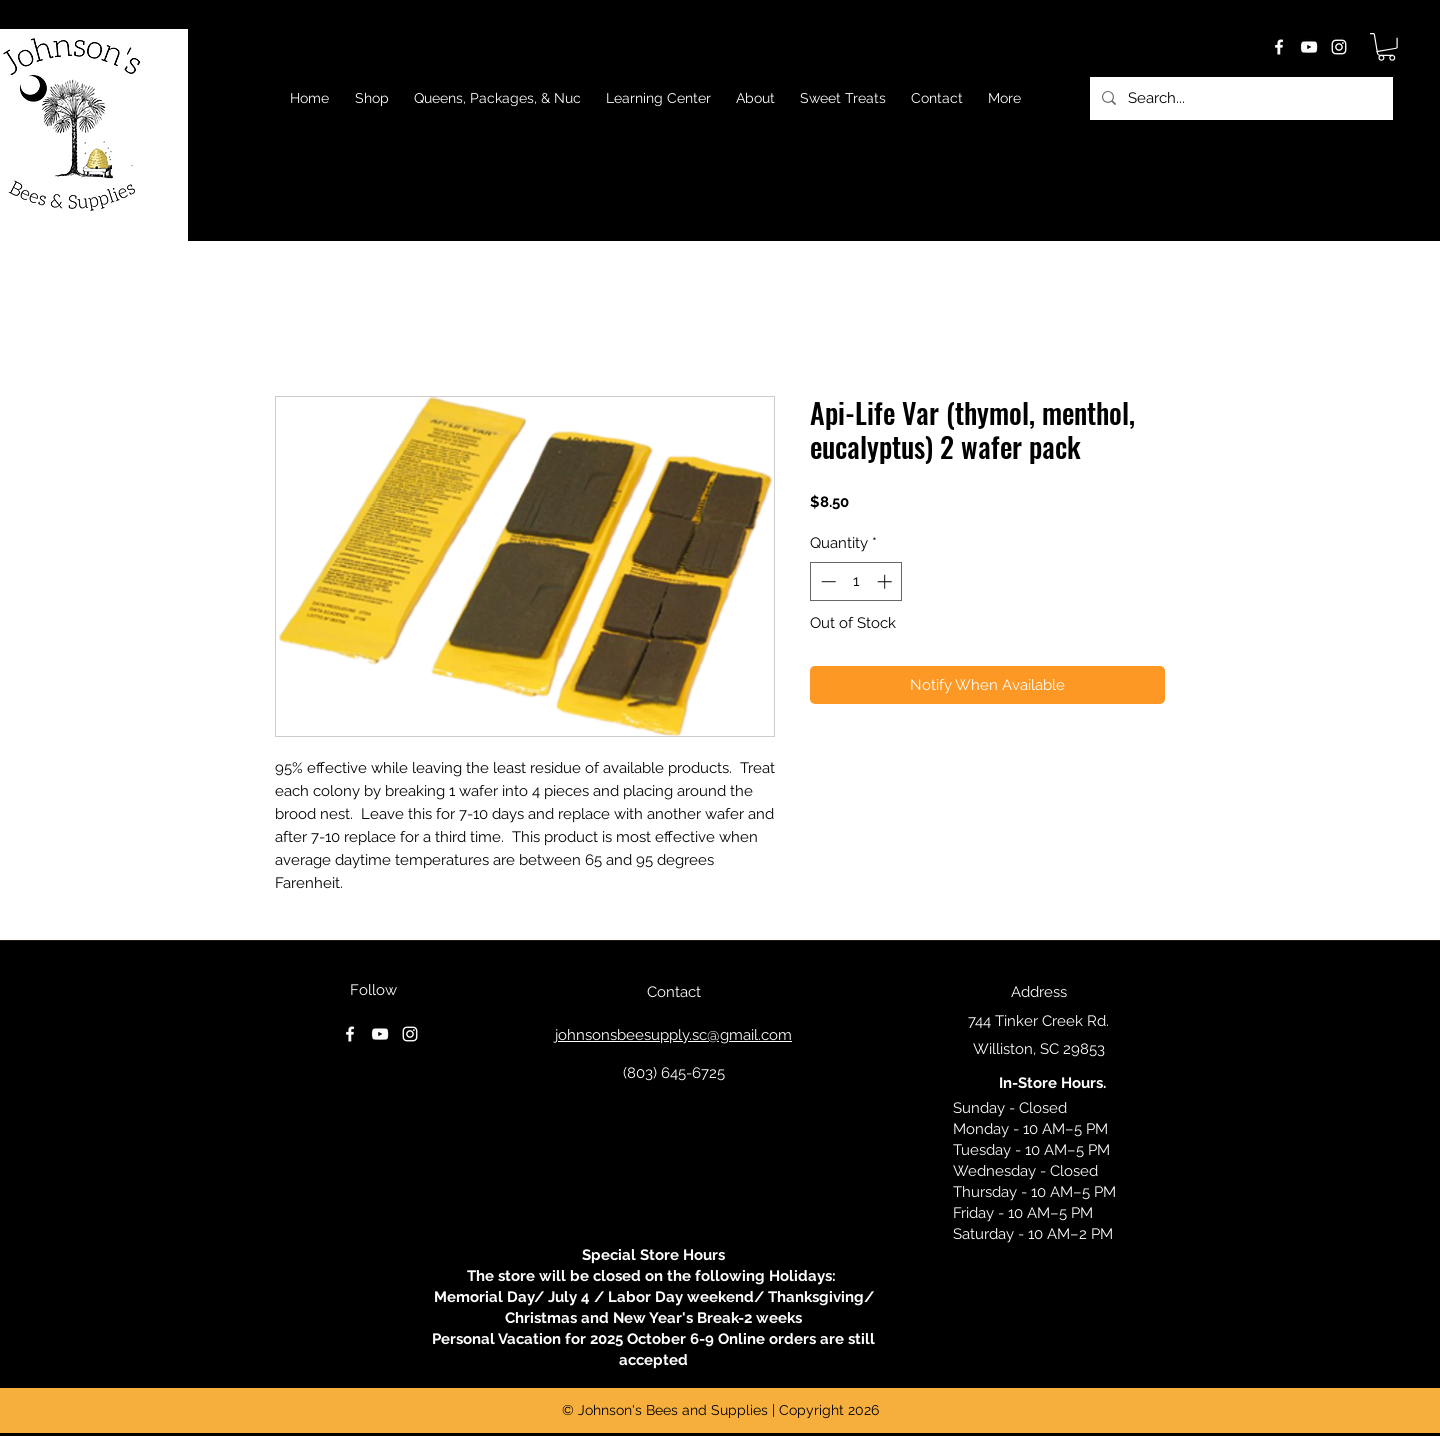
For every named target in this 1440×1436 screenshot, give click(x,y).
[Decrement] (826, 581)
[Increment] (886, 581)
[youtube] (1309, 47)
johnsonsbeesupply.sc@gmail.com (673, 1035)
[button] (1386, 47)
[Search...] (1239, 98)
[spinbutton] (856, 581)
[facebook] (1279, 47)
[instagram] (1339, 47)
